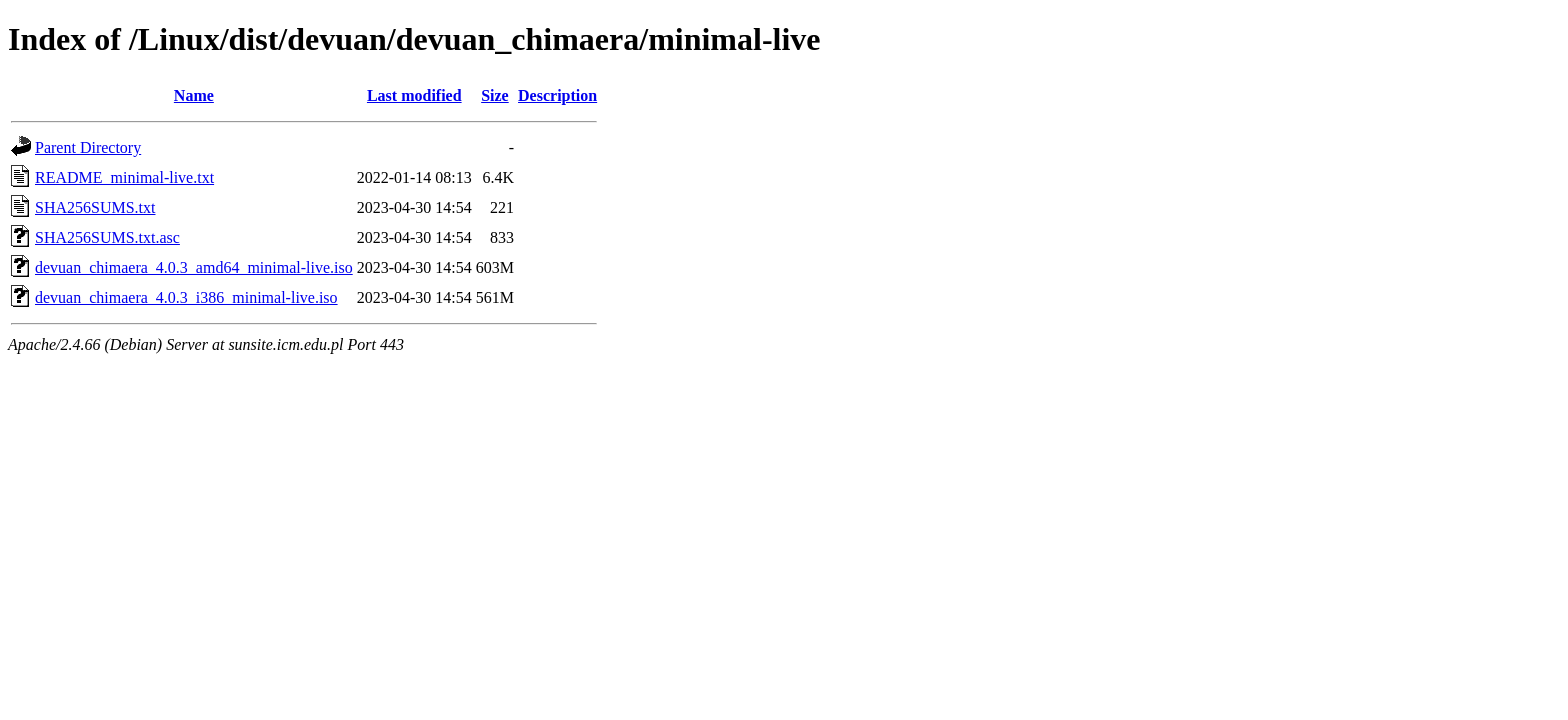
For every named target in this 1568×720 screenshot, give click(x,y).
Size (495, 95)
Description (557, 95)
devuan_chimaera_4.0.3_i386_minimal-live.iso (186, 297)
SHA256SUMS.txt (95, 207)
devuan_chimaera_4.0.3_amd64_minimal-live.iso (194, 267)
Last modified (414, 95)
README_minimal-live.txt (124, 177)
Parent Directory (88, 147)
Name (194, 95)
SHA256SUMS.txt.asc (107, 237)
